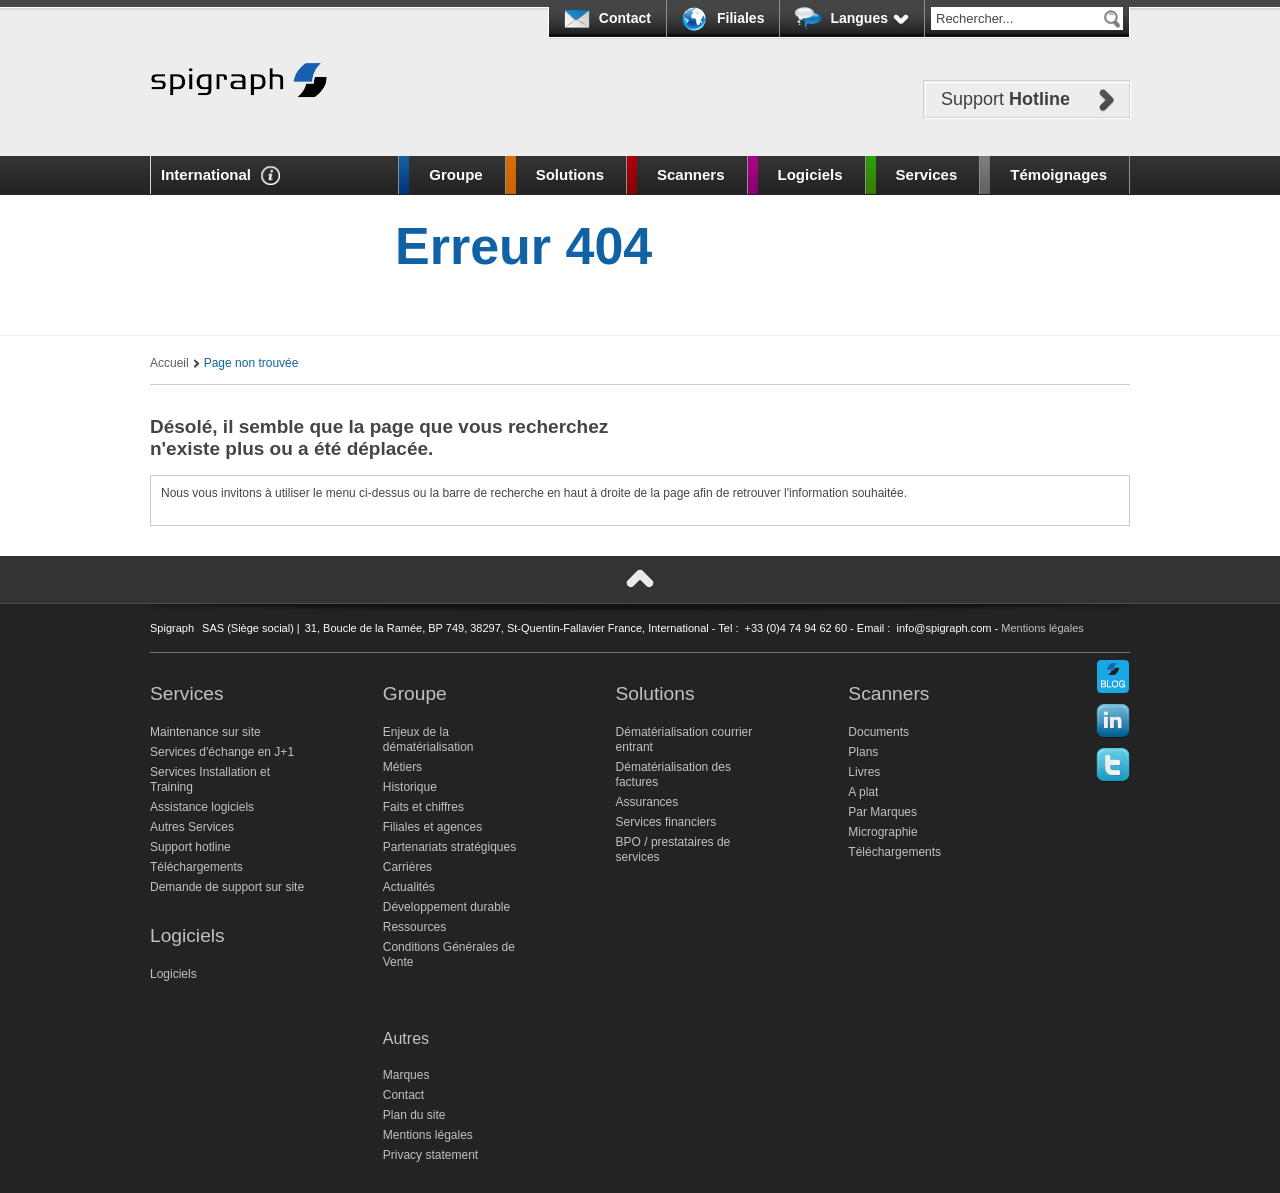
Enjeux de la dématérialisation (428, 739)
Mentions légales (1042, 628)
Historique (410, 787)
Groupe (455, 174)
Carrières (407, 867)
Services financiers (666, 822)
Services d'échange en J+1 (222, 752)
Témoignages (1058, 174)
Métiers (402, 767)
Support (1005, 99)
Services (927, 174)
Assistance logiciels (202, 807)
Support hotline (190, 847)
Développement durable (446, 907)
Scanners (691, 174)
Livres (864, 772)
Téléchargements (196, 867)
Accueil (169, 363)
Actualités (409, 887)
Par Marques (882, 812)
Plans (863, 752)
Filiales (740, 18)
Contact (625, 18)
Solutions (570, 174)
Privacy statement (430, 1155)
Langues (869, 18)
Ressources (414, 927)
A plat (863, 792)
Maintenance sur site (205, 732)
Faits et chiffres (423, 807)
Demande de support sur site (227, 887)
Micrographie (882, 832)
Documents (878, 732)
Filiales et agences (432, 827)
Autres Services (192, 827)
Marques (406, 1075)
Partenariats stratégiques (449, 847)
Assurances (647, 802)
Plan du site (414, 1115)
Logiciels (810, 174)
